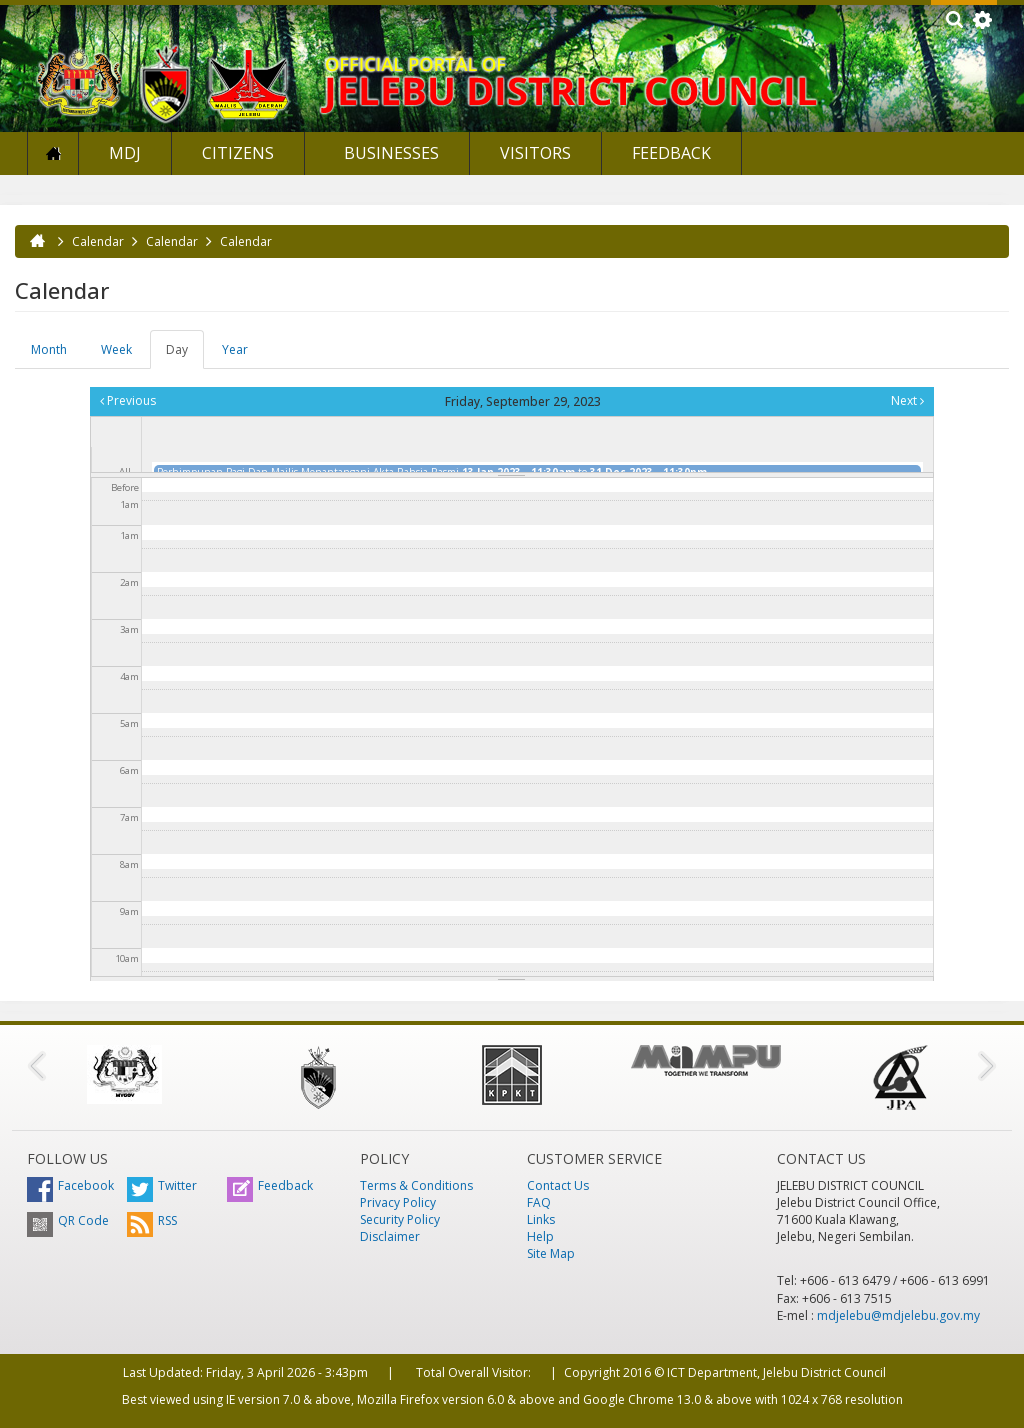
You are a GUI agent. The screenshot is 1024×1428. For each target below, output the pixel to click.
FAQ (539, 1202)
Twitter (162, 1185)
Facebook (70, 1185)
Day (185, 355)
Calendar (98, 241)
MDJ (125, 153)
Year (235, 349)
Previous (128, 400)
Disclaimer (390, 1236)
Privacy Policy (398, 1202)
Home (53, 153)
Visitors (535, 153)
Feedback (671, 153)
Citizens (238, 153)
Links (541, 1219)
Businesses (389, 153)
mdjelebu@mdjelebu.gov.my (898, 1315)
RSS (152, 1220)
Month (49, 349)
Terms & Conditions (416, 1185)
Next (907, 400)
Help (540, 1236)
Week (116, 349)
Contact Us (558, 1185)
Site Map (551, 1253)
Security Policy (400, 1219)
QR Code (68, 1220)
